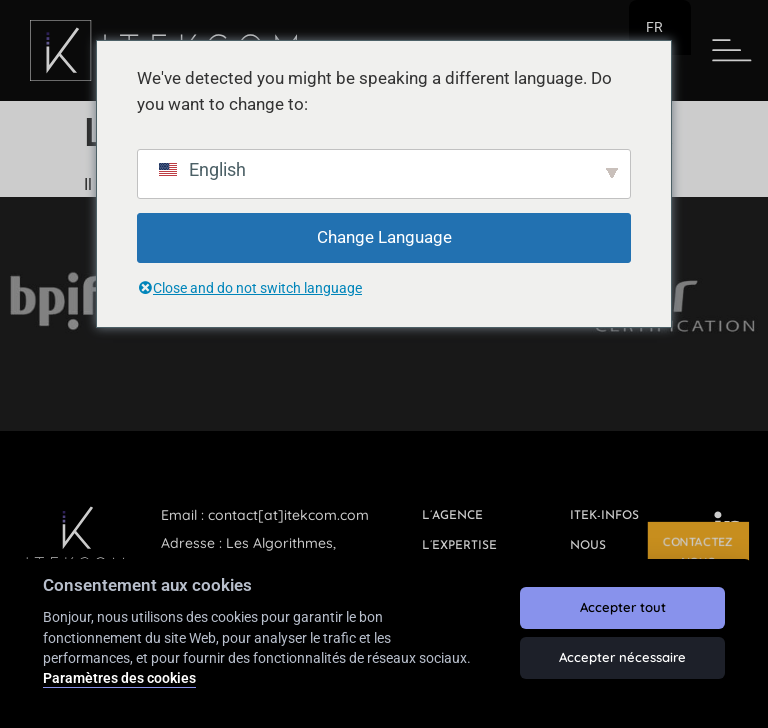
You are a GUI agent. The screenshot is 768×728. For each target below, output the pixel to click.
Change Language (384, 237)
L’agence (452, 516)
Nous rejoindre (604, 556)
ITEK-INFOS (604, 516)
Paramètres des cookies (119, 678)
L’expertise (459, 546)
